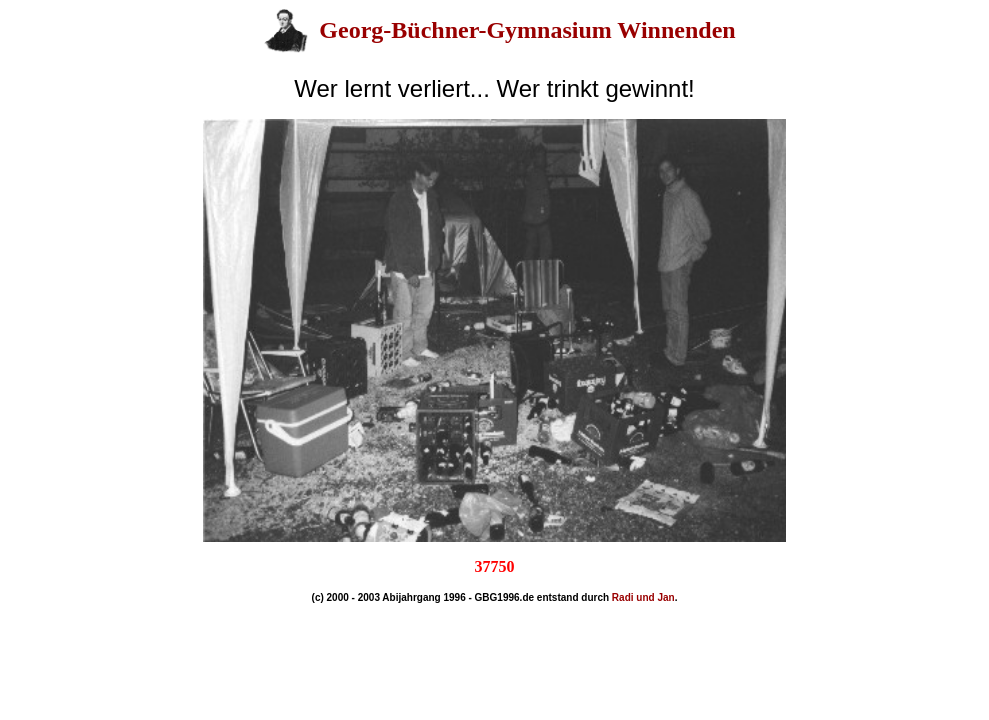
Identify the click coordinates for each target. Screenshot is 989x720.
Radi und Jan (643, 597)
